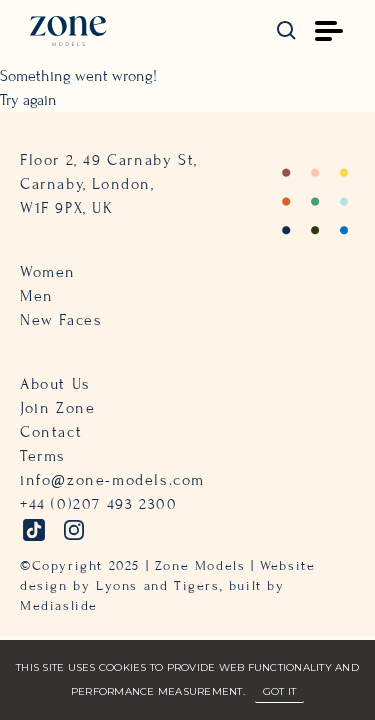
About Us (55, 384)
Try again (28, 100)
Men (37, 296)
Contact (51, 432)
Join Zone (57, 408)
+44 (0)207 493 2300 (98, 504)
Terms (43, 456)
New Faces (61, 320)
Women (48, 272)
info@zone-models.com (112, 480)
